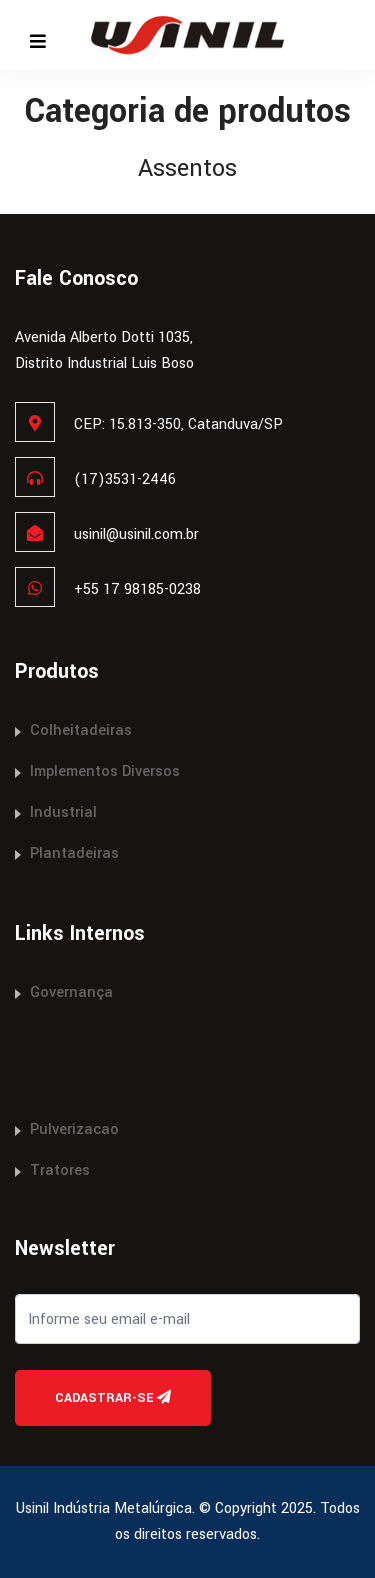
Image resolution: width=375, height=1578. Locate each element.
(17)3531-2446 (125, 479)
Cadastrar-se (113, 1398)
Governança (71, 992)
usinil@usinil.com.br (136, 534)
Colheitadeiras (81, 730)
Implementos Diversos (105, 771)
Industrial (63, 812)
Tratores (60, 1170)
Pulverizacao (74, 1129)
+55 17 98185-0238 (137, 589)
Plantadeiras (74, 853)
